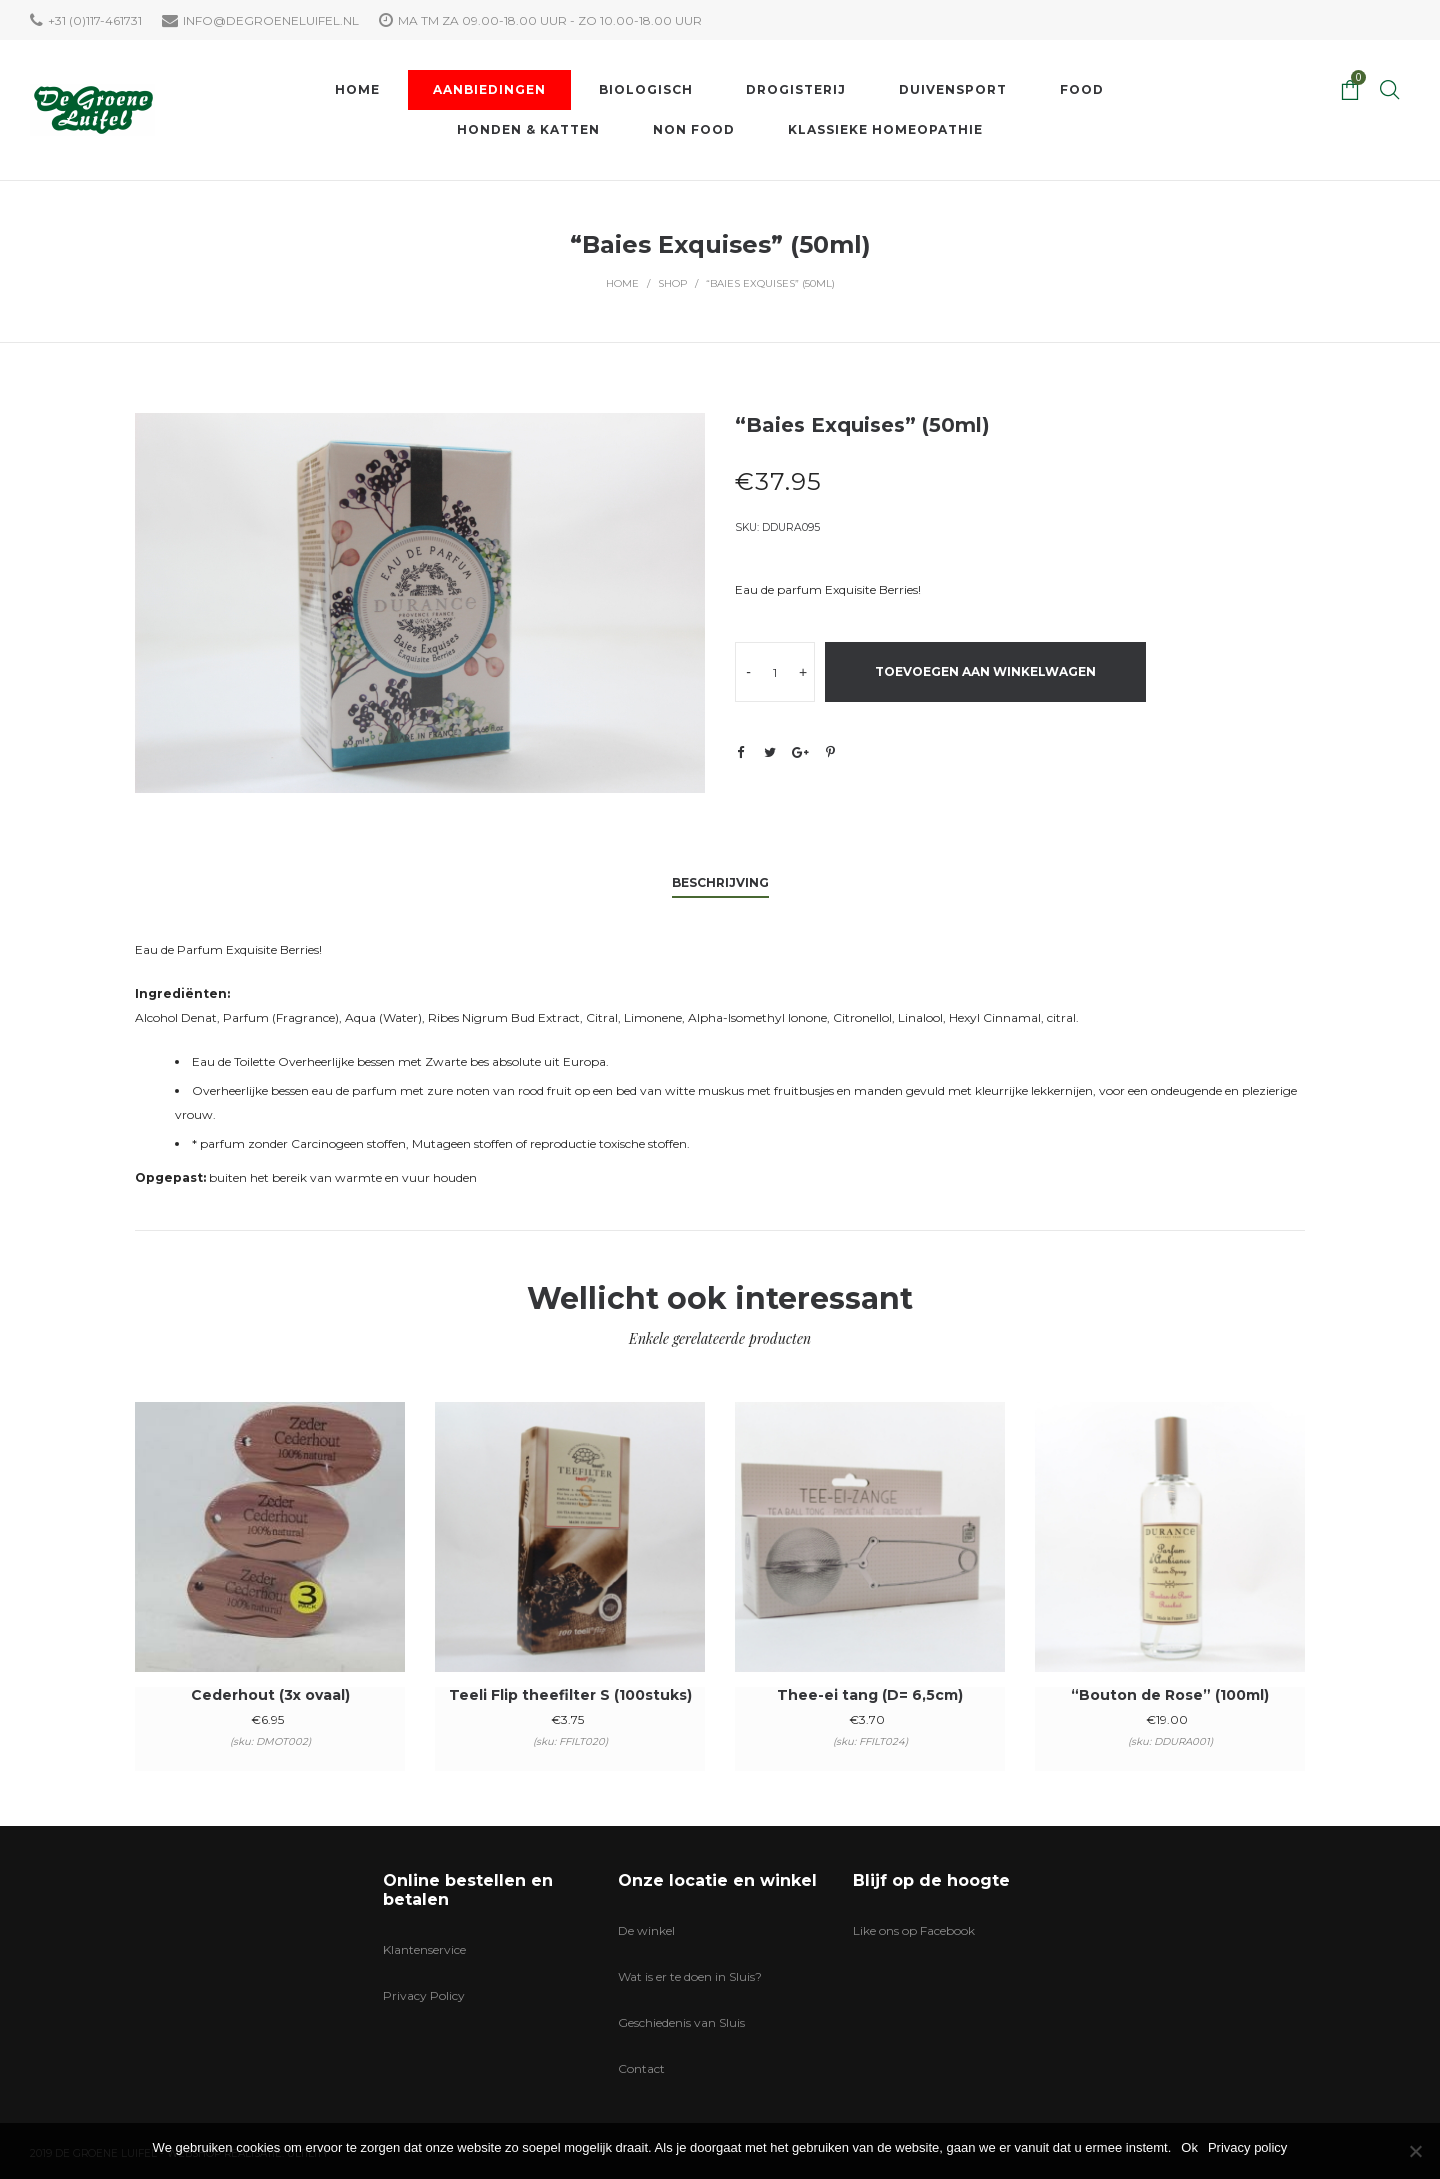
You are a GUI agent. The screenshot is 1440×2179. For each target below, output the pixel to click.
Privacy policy (1247, 2147)
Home (622, 283)
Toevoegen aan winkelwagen (985, 671)
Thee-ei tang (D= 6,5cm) (870, 1695)
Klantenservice (424, 1949)
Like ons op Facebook (914, 1930)
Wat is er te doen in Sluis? (690, 1976)
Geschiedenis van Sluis (681, 2022)
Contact (641, 2068)
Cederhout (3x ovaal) (270, 1695)
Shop (672, 283)
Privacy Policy (424, 1995)
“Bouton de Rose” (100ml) (1170, 1695)
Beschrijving (720, 882)
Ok (1189, 2147)
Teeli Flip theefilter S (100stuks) (570, 1695)
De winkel (646, 1930)
